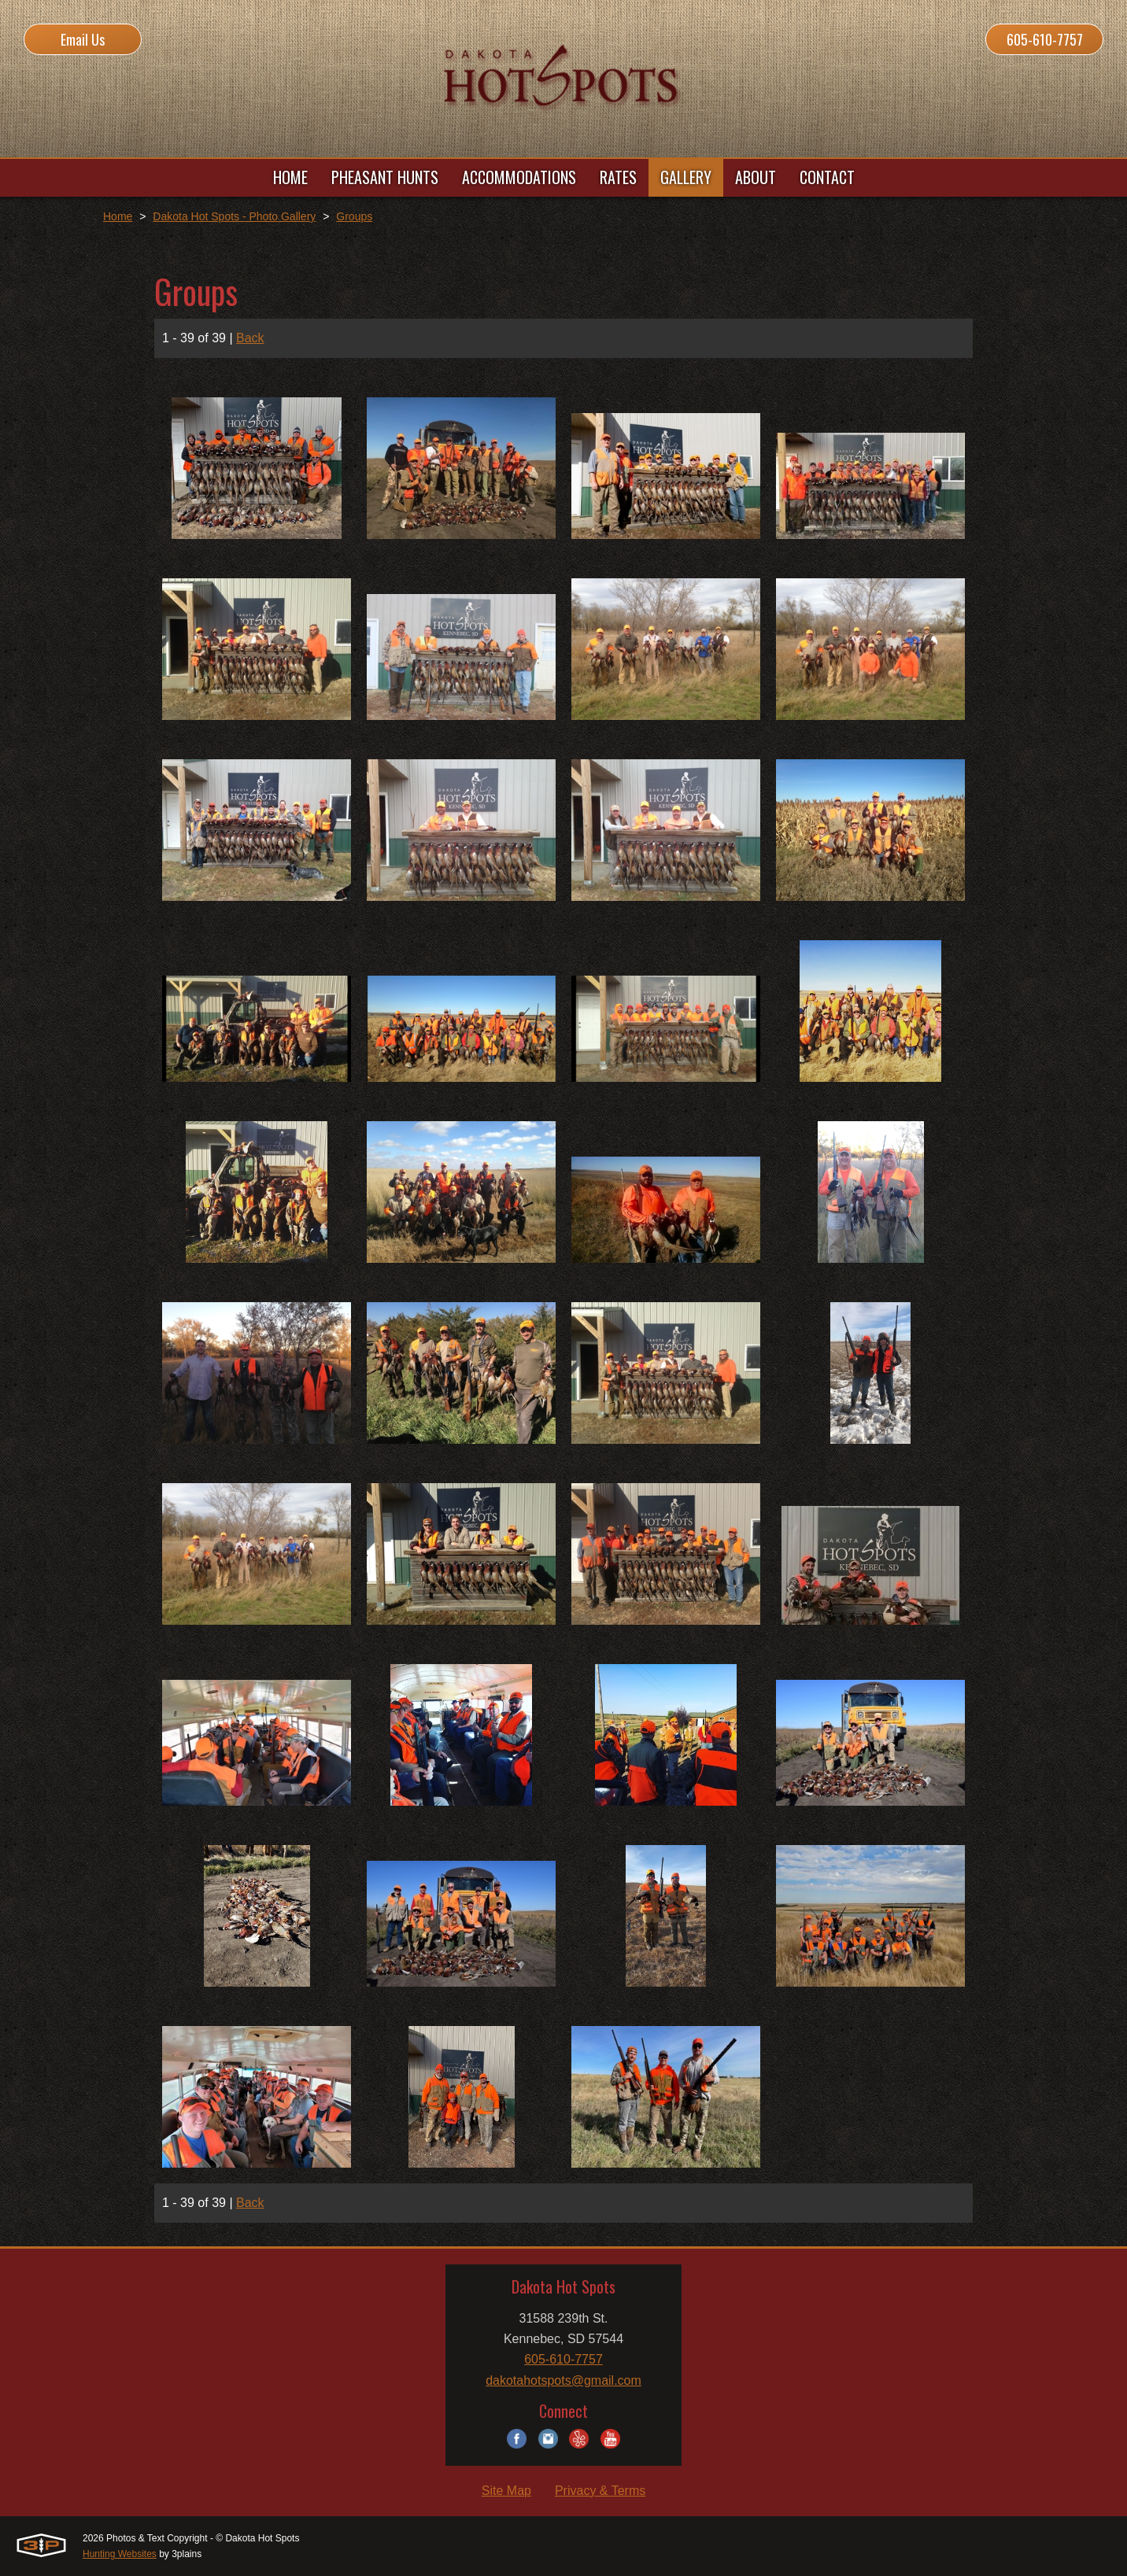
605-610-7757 (1045, 39)
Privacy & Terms (600, 2490)
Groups (354, 216)
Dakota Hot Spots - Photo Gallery (234, 216)
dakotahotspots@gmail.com (563, 2380)
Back (250, 338)
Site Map (506, 2490)
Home (117, 216)
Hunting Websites (120, 2553)
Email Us (83, 39)
